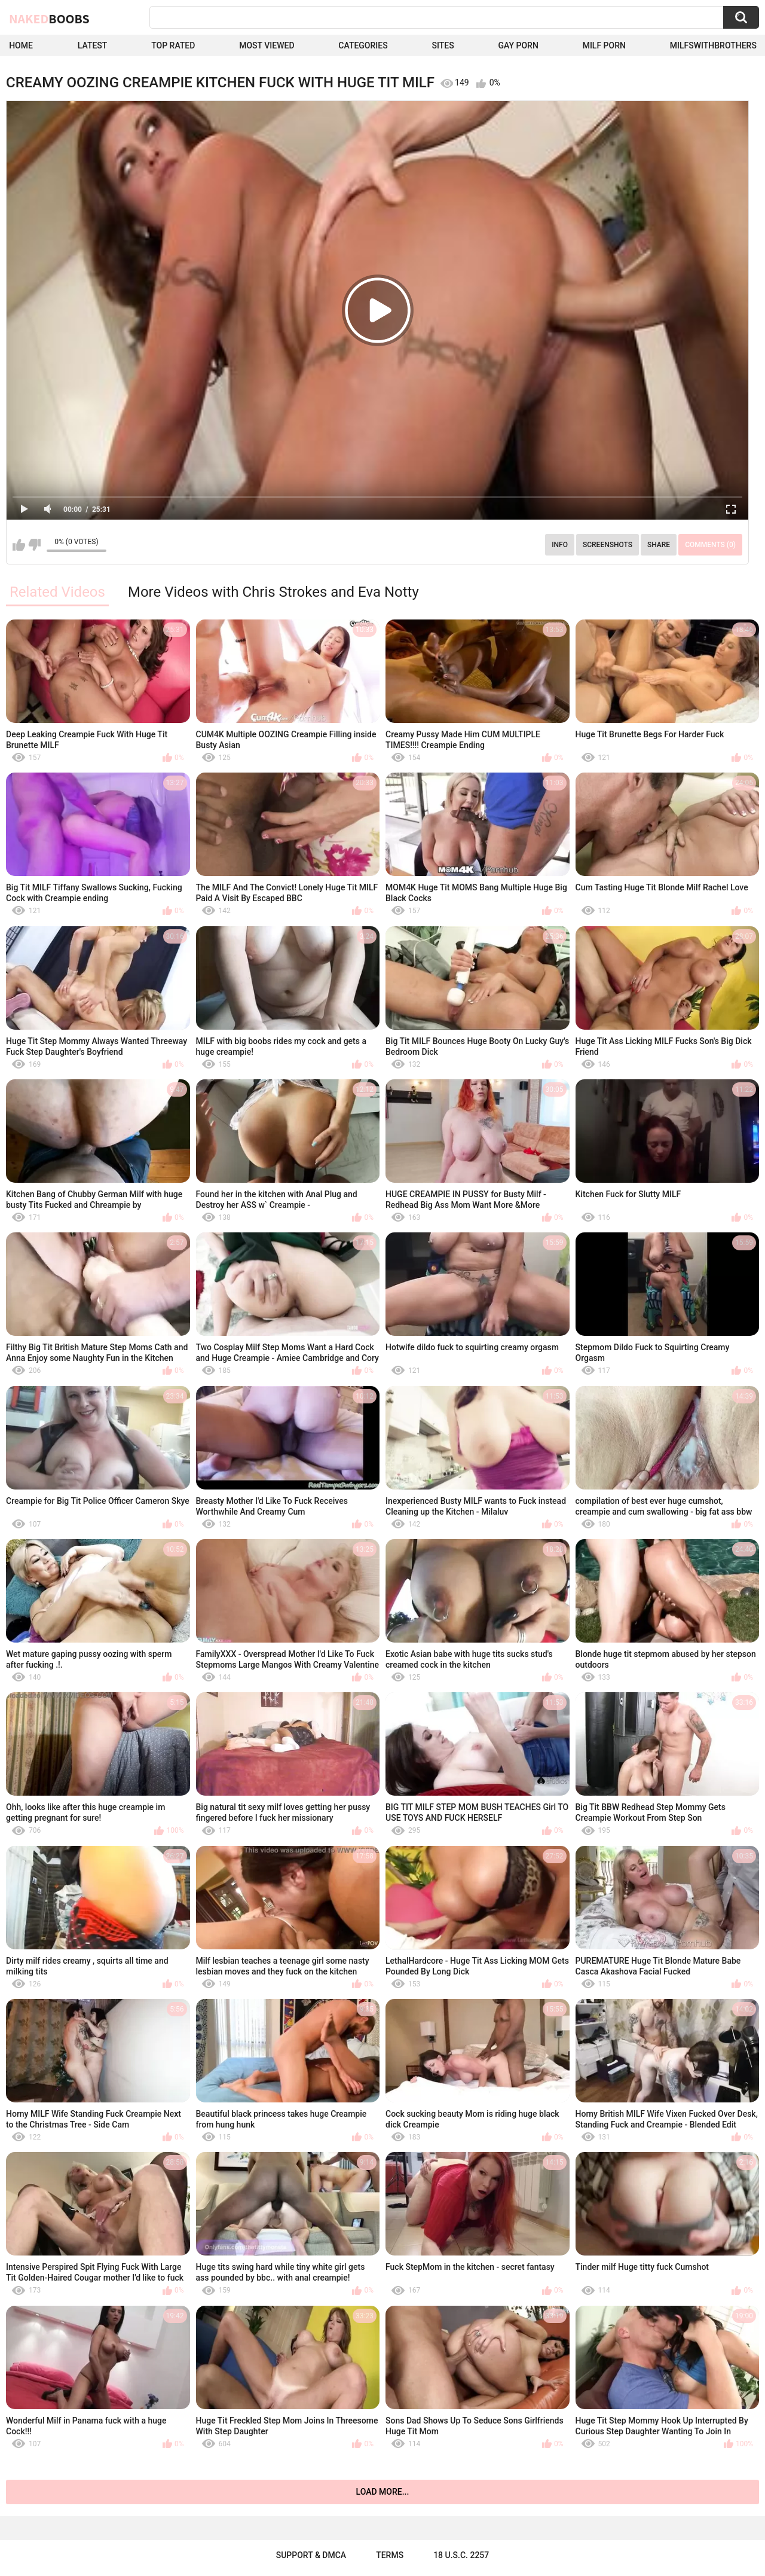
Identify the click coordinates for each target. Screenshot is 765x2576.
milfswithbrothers (713, 45)
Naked (49, 18)
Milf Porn (604, 45)
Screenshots (607, 545)
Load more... (382, 2491)
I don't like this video (34, 545)
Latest (93, 45)
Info (560, 545)
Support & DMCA (311, 2555)
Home (21, 45)
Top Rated (173, 45)
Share (658, 545)
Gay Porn (518, 45)
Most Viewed (266, 45)
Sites (443, 45)
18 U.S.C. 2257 (461, 2555)
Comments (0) (710, 545)
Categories (362, 45)
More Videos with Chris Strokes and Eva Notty (273, 592)
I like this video (19, 545)
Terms (389, 2555)
